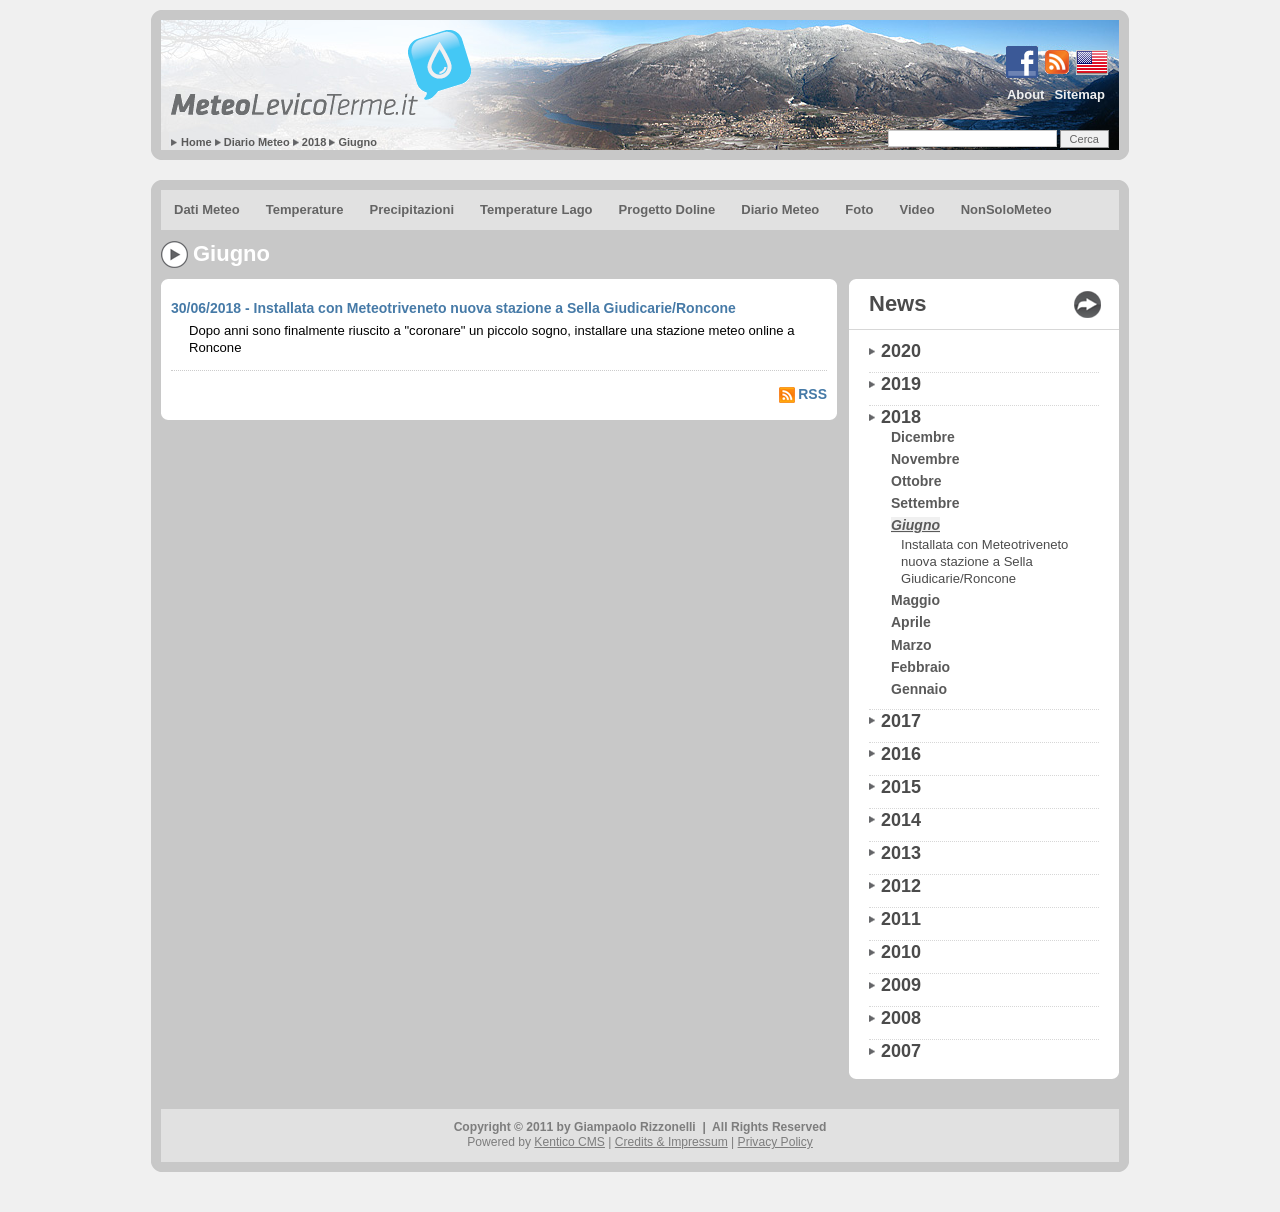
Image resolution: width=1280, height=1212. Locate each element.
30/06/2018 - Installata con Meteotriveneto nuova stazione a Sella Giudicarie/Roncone (453, 308)
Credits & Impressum (671, 1142)
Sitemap (1079, 94)
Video (916, 209)
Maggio (915, 600)
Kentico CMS (569, 1142)
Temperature (305, 209)
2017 (901, 721)
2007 (901, 1051)
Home (196, 142)
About (1026, 94)
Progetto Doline (667, 209)
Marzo (911, 645)
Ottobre (916, 481)
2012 (901, 886)
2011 (901, 919)
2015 (901, 787)
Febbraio (920, 667)
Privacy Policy (775, 1142)
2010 (901, 952)
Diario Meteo (257, 142)
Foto (859, 209)
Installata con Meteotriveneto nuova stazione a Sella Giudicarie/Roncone (984, 561)
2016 (901, 754)
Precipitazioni (412, 209)
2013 (901, 853)
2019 (901, 384)
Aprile (911, 622)
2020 (901, 351)
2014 (901, 820)
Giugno (357, 142)
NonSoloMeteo (1006, 209)
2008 (901, 1018)
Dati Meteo (207, 209)
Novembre (925, 459)
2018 (314, 142)
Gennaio (919, 689)
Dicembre (923, 437)
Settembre (925, 503)
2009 (901, 985)
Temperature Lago (536, 209)
